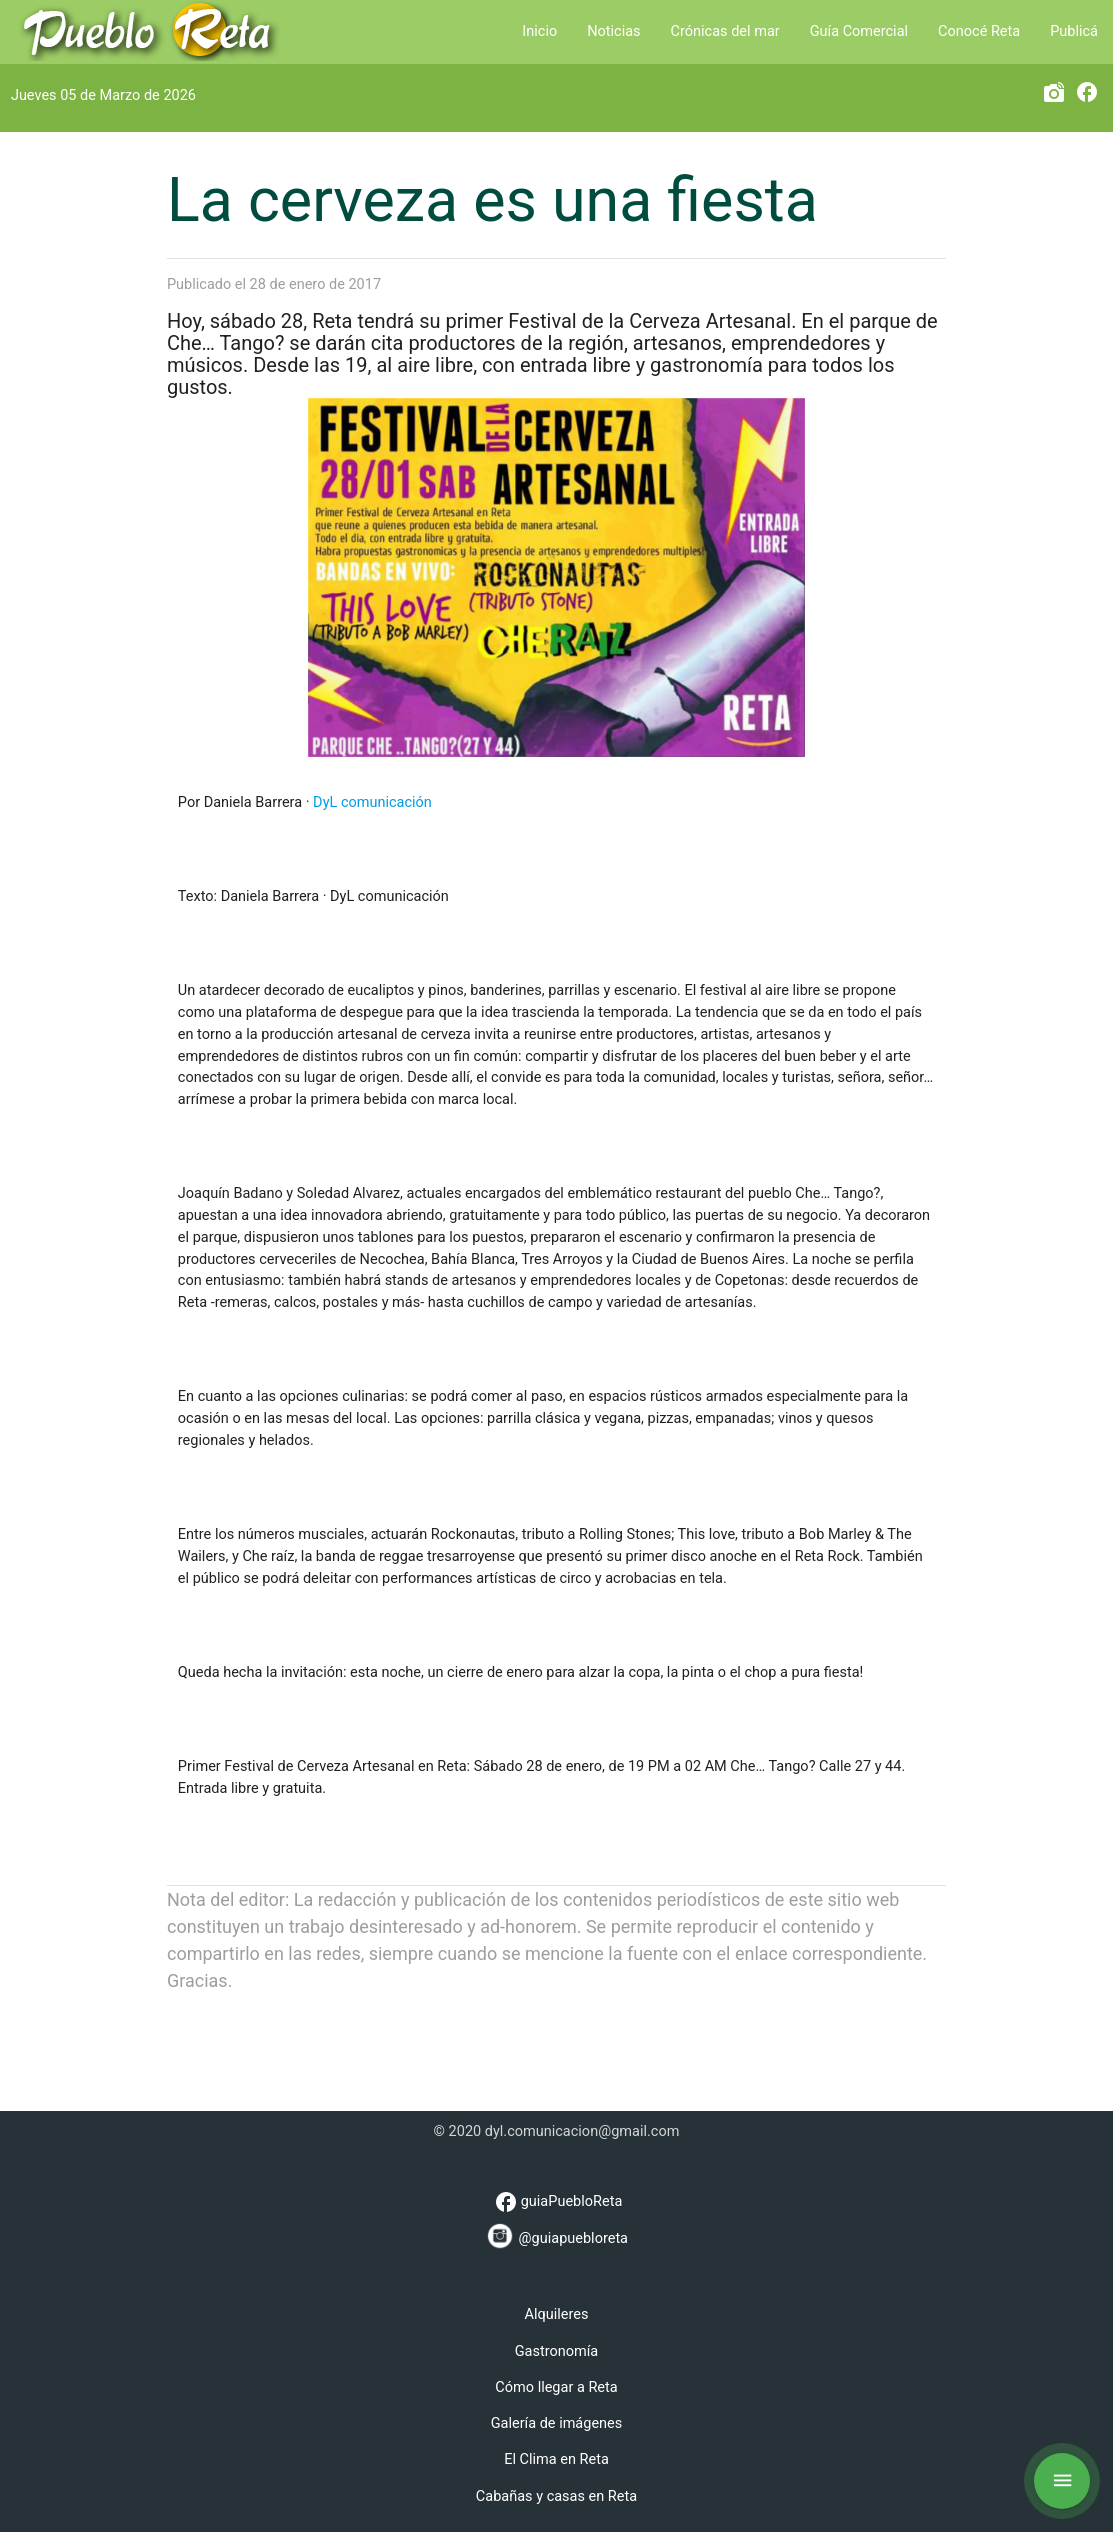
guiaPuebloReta (557, 2201)
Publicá (1074, 31)
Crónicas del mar (725, 31)
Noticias (613, 31)
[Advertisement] (557, 2039)
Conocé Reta (979, 31)
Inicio (539, 31)
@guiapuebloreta (556, 2235)
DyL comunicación (372, 802)
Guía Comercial (859, 31)
